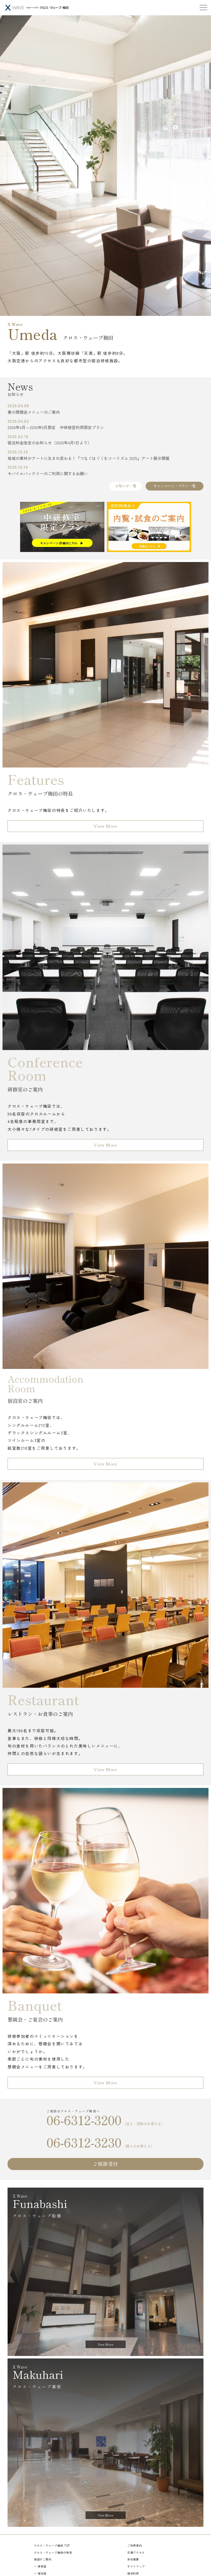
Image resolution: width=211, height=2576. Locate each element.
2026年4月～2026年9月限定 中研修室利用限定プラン (56, 427)
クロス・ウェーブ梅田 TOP (52, 2545)
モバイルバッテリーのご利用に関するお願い (48, 473)
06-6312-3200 (84, 2120)
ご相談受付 (105, 2163)
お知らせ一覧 (125, 485)
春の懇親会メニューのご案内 (34, 412)
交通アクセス (136, 2552)
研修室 (42, 2566)
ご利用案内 (134, 2545)
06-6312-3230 (84, 2142)
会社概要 (133, 2559)
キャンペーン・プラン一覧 (174, 485)
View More (105, 826)
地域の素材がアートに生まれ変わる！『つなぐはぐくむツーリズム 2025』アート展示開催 (89, 458)
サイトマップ (136, 2566)
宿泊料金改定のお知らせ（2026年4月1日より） (50, 443)
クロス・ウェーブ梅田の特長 (53, 2552)
